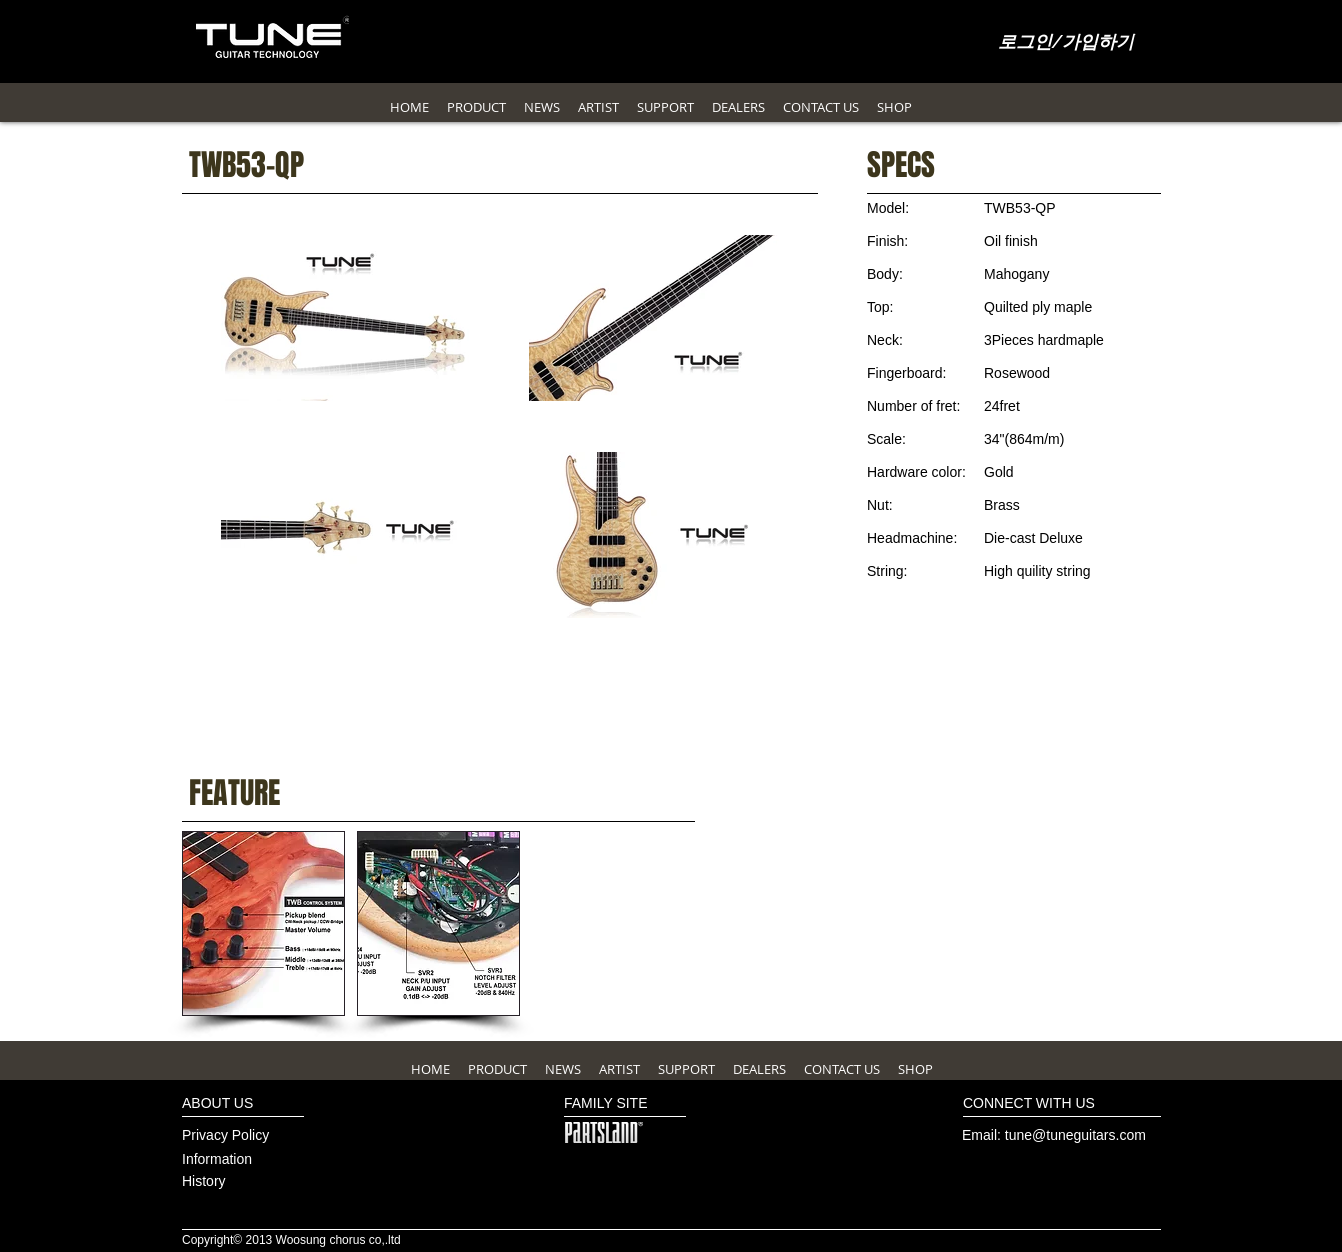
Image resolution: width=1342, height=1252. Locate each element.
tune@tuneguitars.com (1075, 1135)
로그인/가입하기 (1066, 43)
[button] (263, 923)
